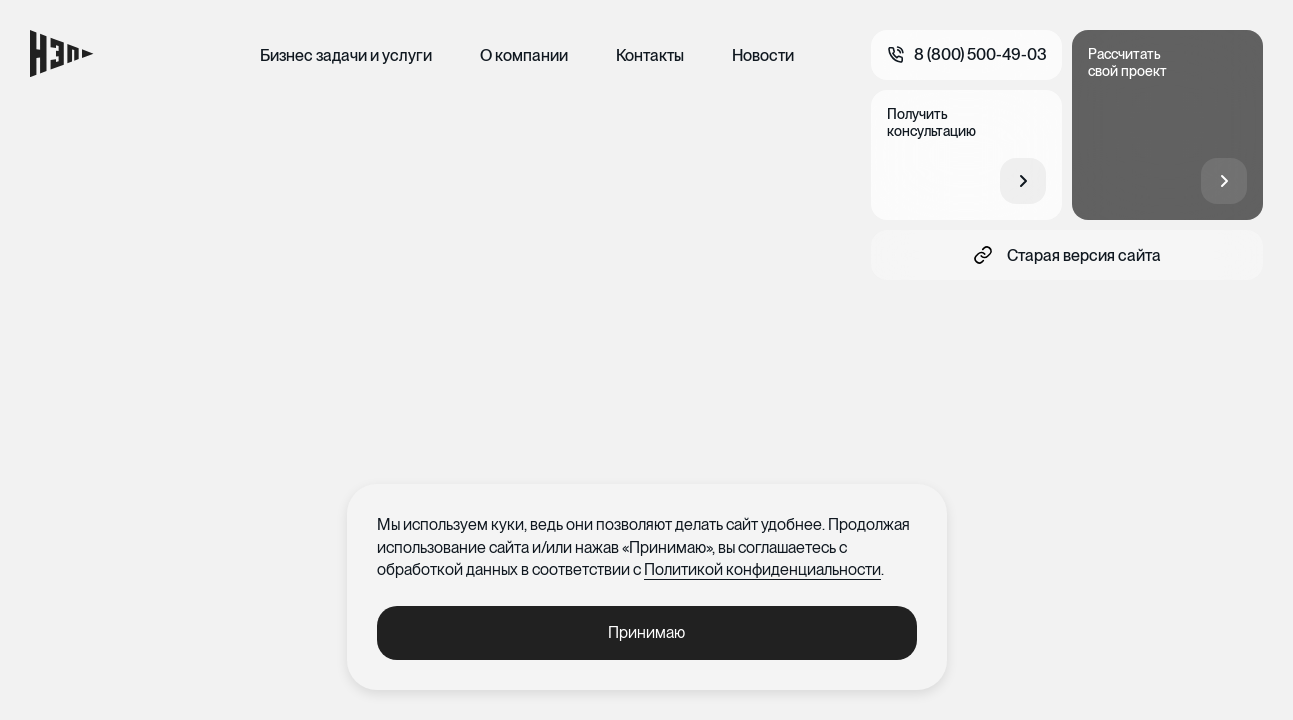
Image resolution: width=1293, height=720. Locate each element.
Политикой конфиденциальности (762, 569)
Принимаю (646, 632)
